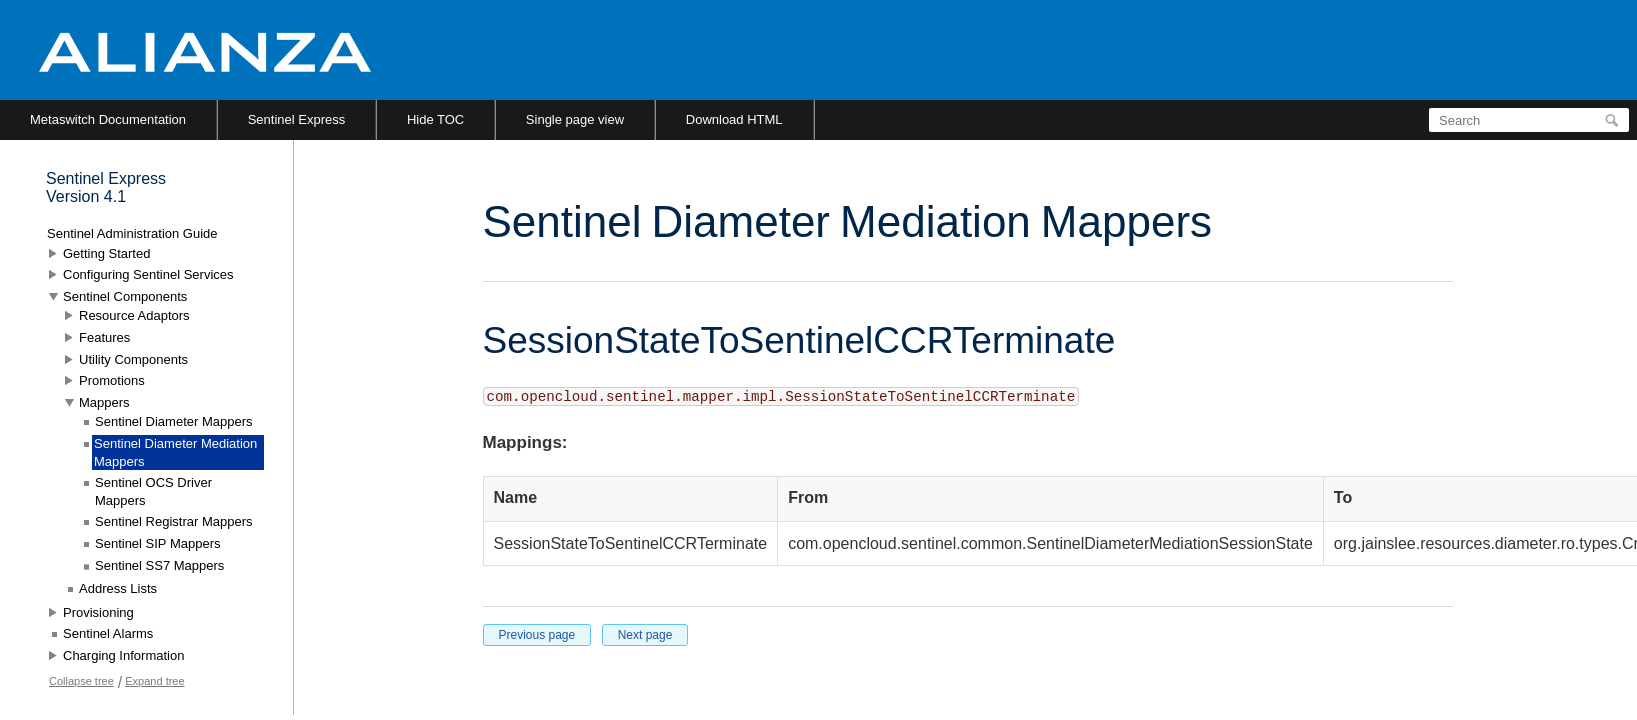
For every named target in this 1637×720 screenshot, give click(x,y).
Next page (645, 635)
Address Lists (118, 588)
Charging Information (123, 655)
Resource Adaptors (134, 315)
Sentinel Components (125, 296)
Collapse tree (81, 681)
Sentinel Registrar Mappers (174, 521)
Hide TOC (435, 119)
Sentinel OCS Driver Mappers (153, 491)
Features (104, 337)
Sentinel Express (297, 119)
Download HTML (734, 119)
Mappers (104, 402)
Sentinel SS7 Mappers (159, 565)
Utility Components (133, 359)
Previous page (537, 635)
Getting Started (106, 253)
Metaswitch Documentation (108, 119)
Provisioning (98, 612)
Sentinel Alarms (108, 633)
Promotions (112, 380)
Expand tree (154, 681)
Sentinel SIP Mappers (158, 543)
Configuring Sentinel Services (148, 274)
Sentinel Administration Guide (132, 233)
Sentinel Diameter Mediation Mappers (175, 452)
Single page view (575, 119)
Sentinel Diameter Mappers (174, 421)
